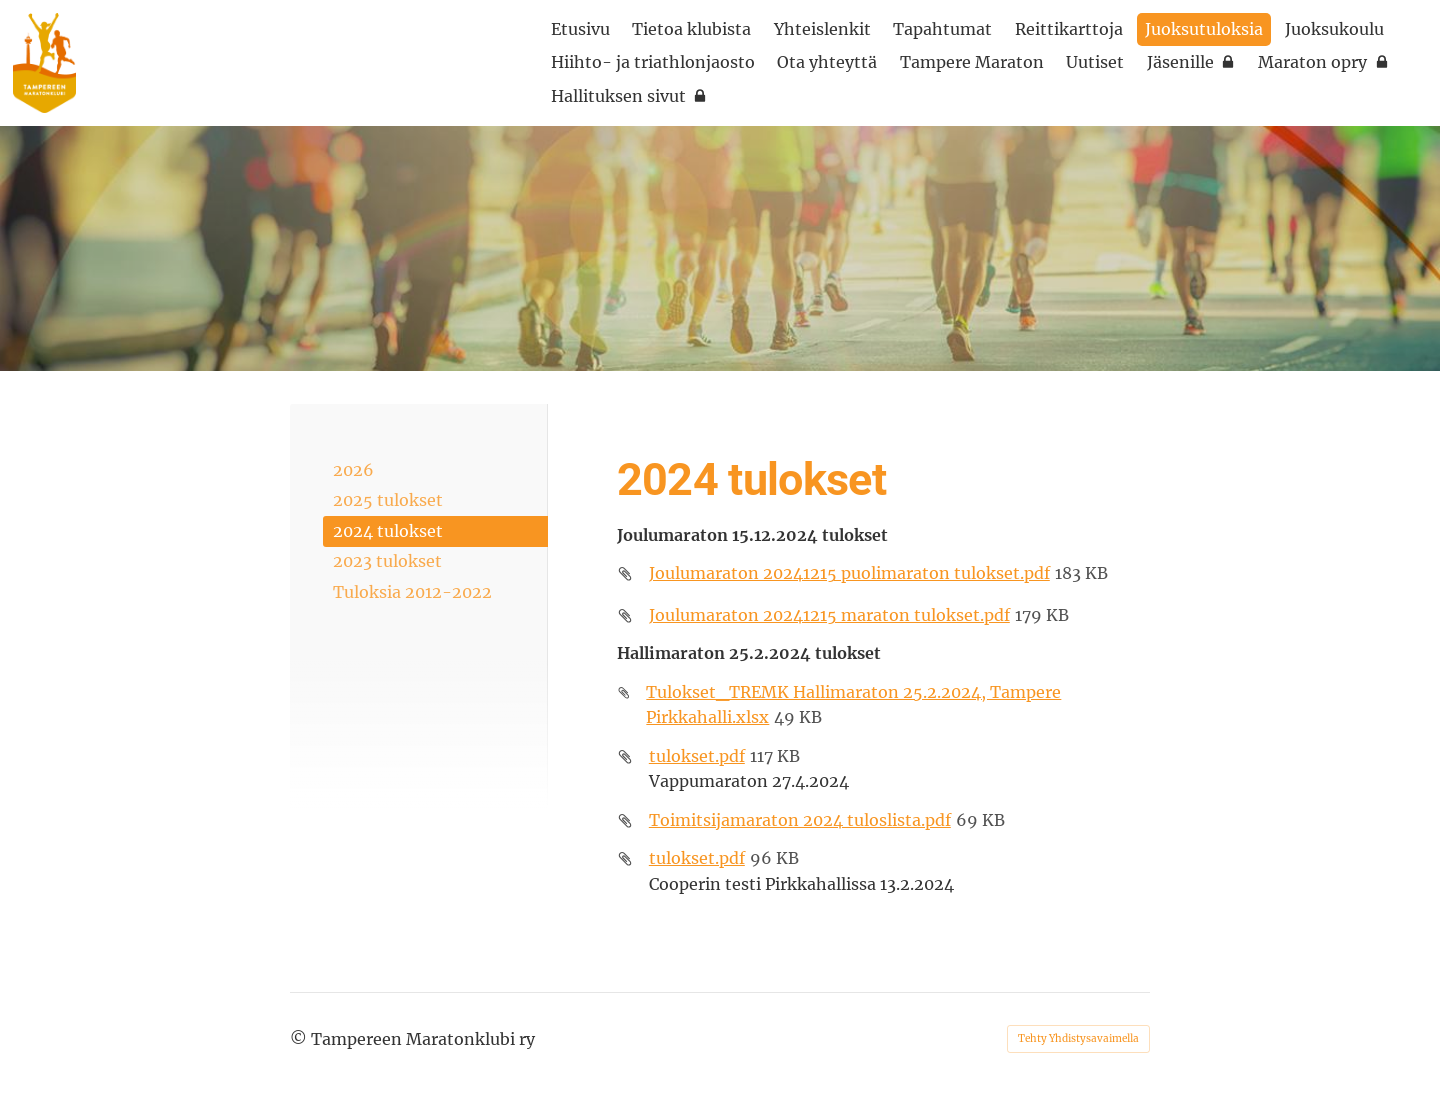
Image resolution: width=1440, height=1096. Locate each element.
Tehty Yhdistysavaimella (1078, 1038)
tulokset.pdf (697, 756)
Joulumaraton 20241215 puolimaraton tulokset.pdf (849, 573)
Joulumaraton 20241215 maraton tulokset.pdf (829, 615)
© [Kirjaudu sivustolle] (300, 1039)
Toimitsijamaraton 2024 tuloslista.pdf (800, 820)
